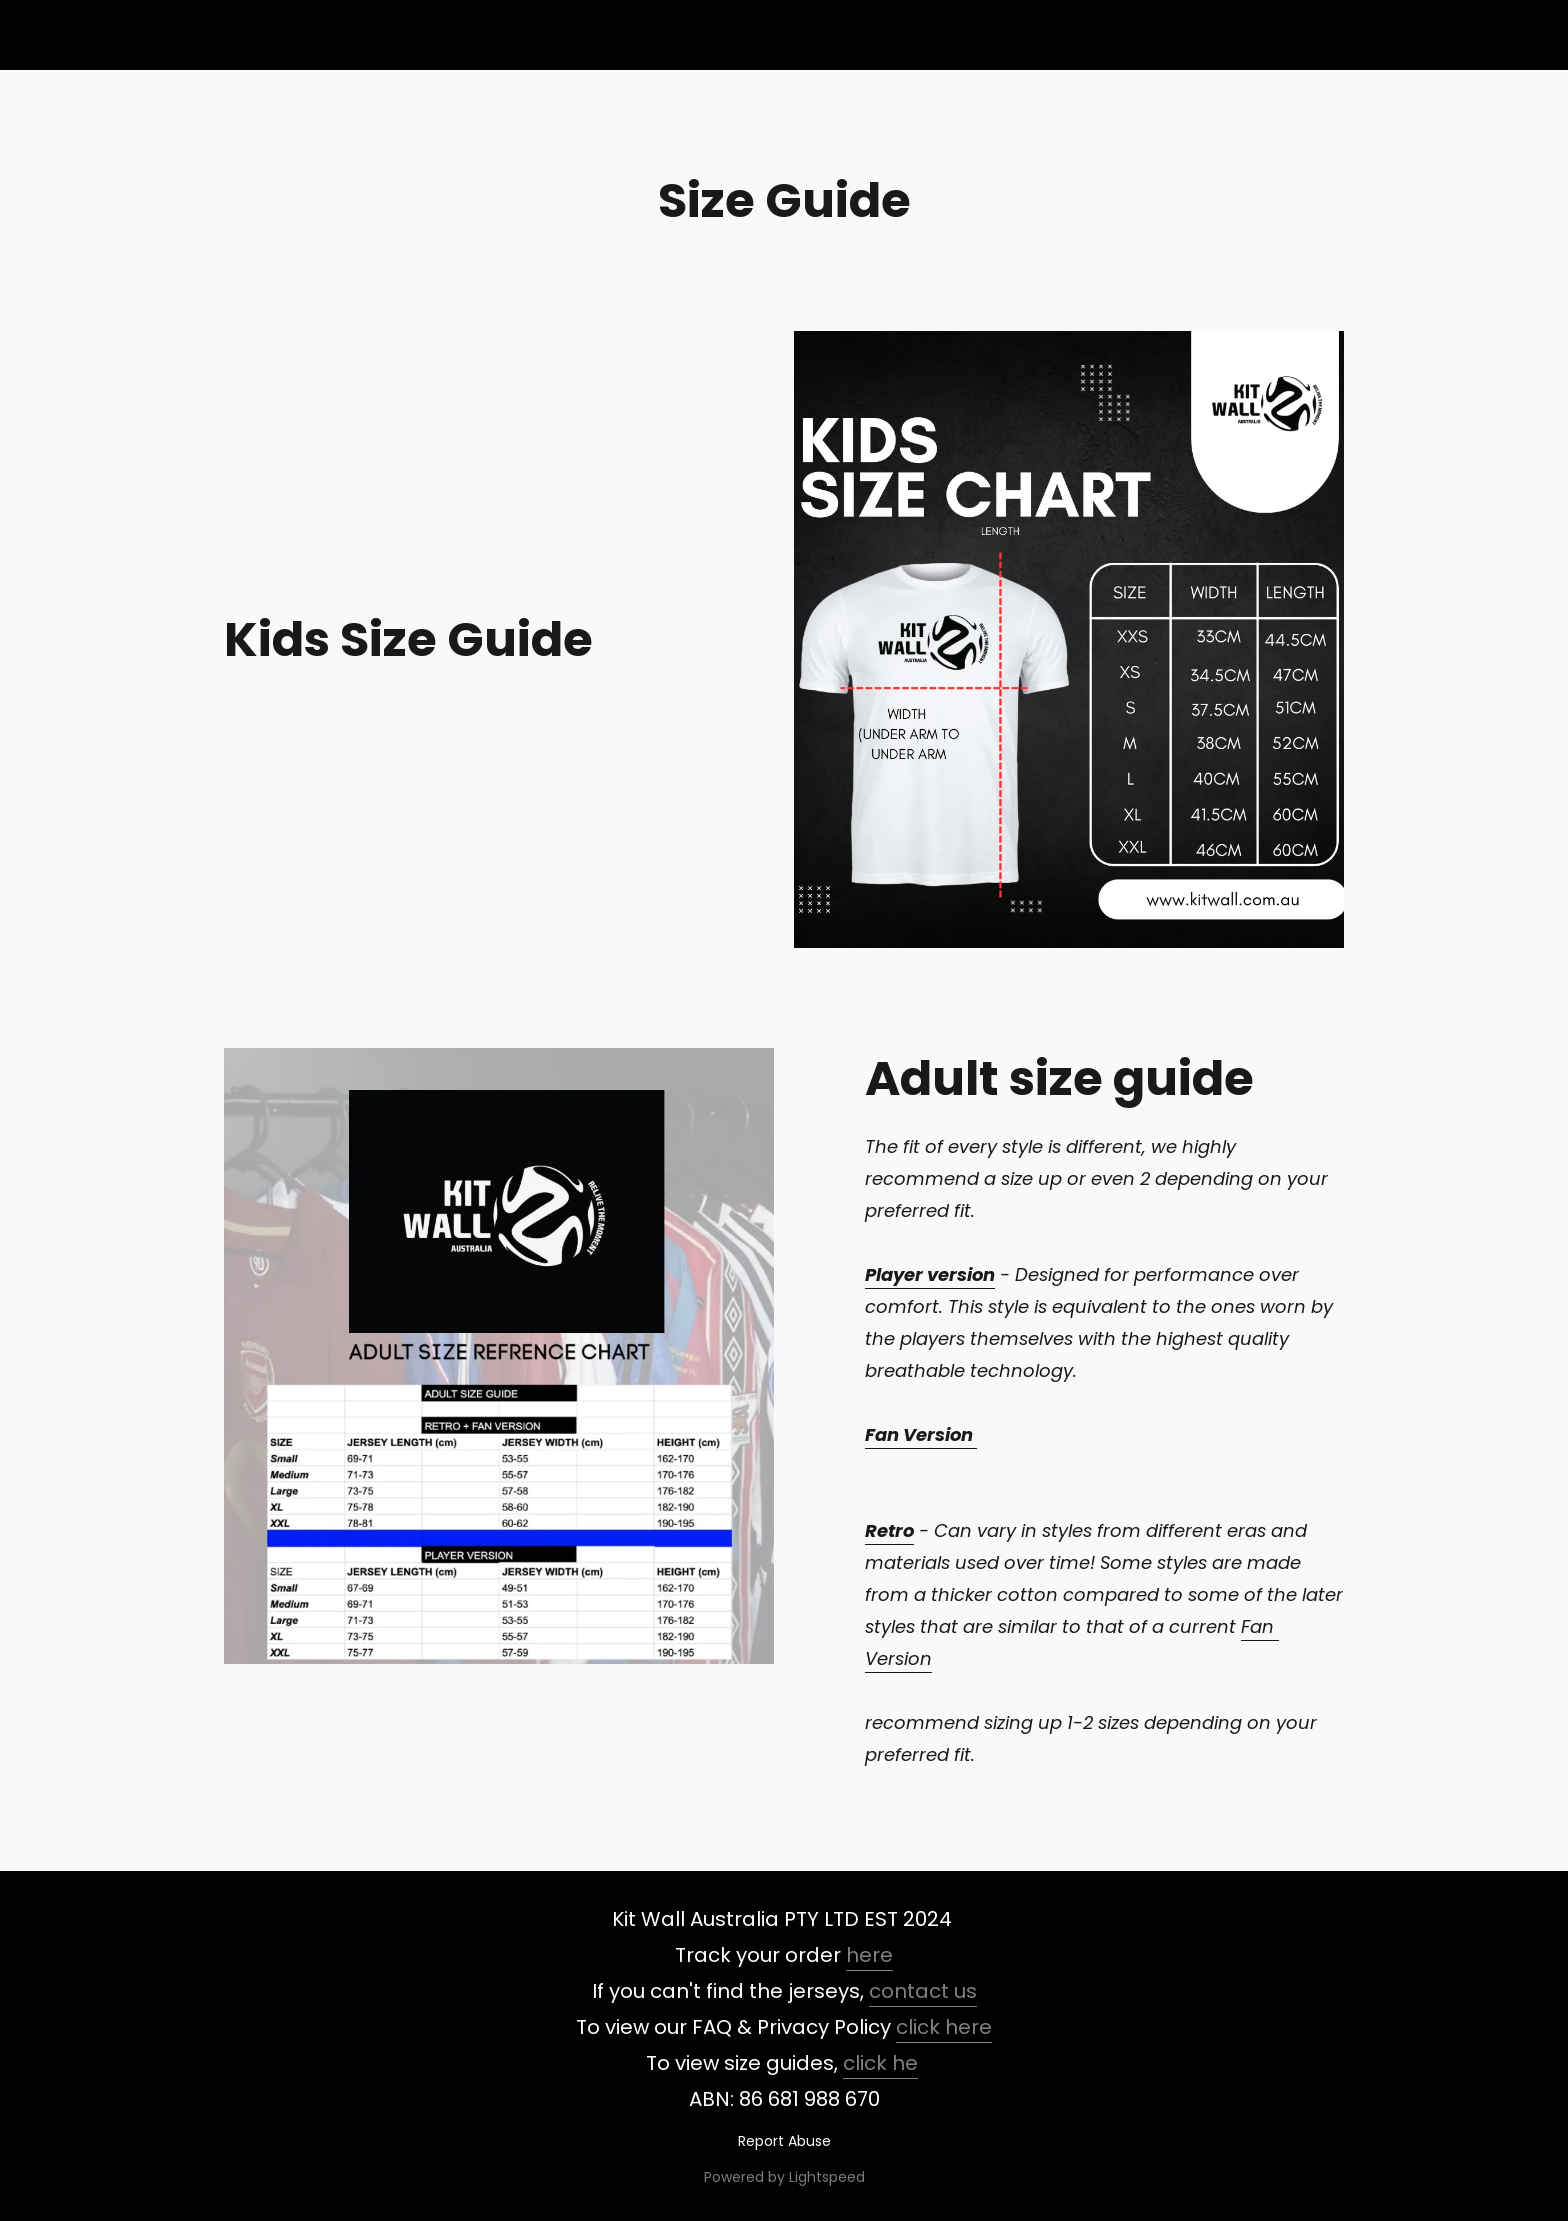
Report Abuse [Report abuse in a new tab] (784, 2141)
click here (944, 2027)
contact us (923, 1991)
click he (880, 2063)
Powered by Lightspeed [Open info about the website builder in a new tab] (784, 2177)
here (869, 1955)
